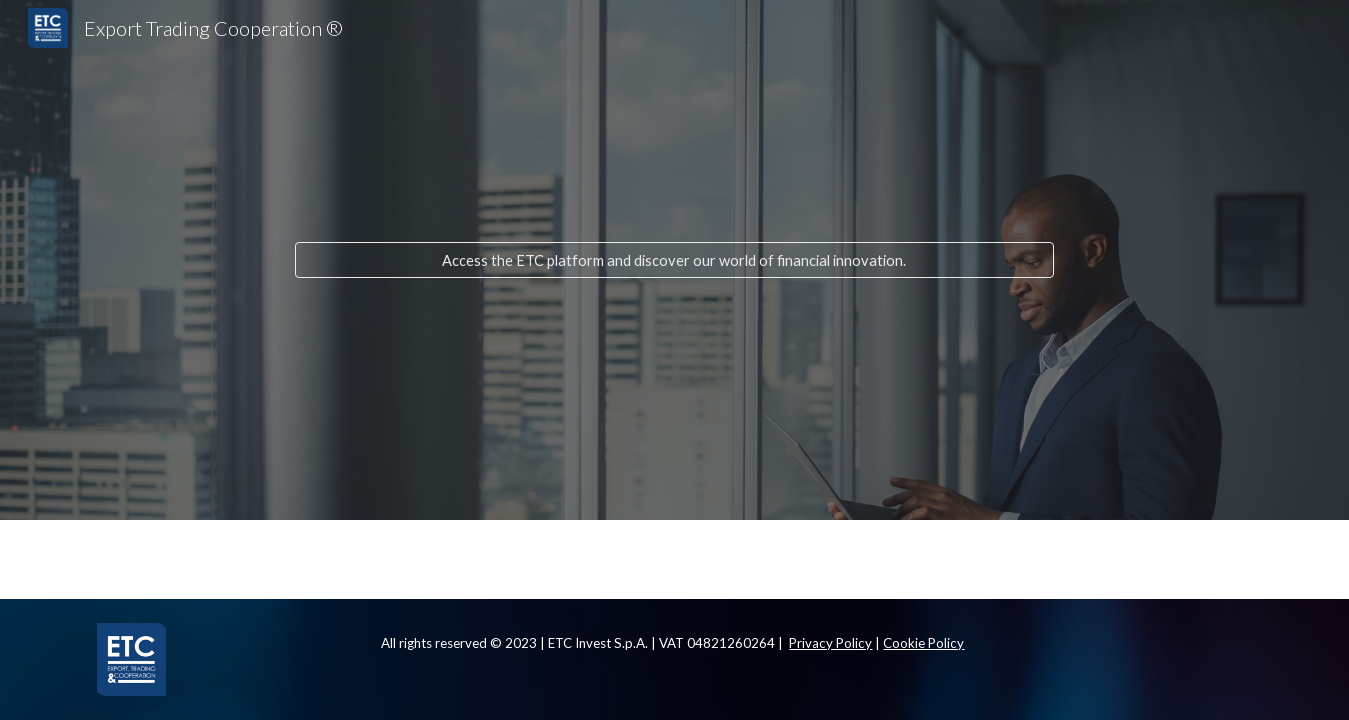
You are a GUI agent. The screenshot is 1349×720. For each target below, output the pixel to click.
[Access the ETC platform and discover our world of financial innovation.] (675, 260)
